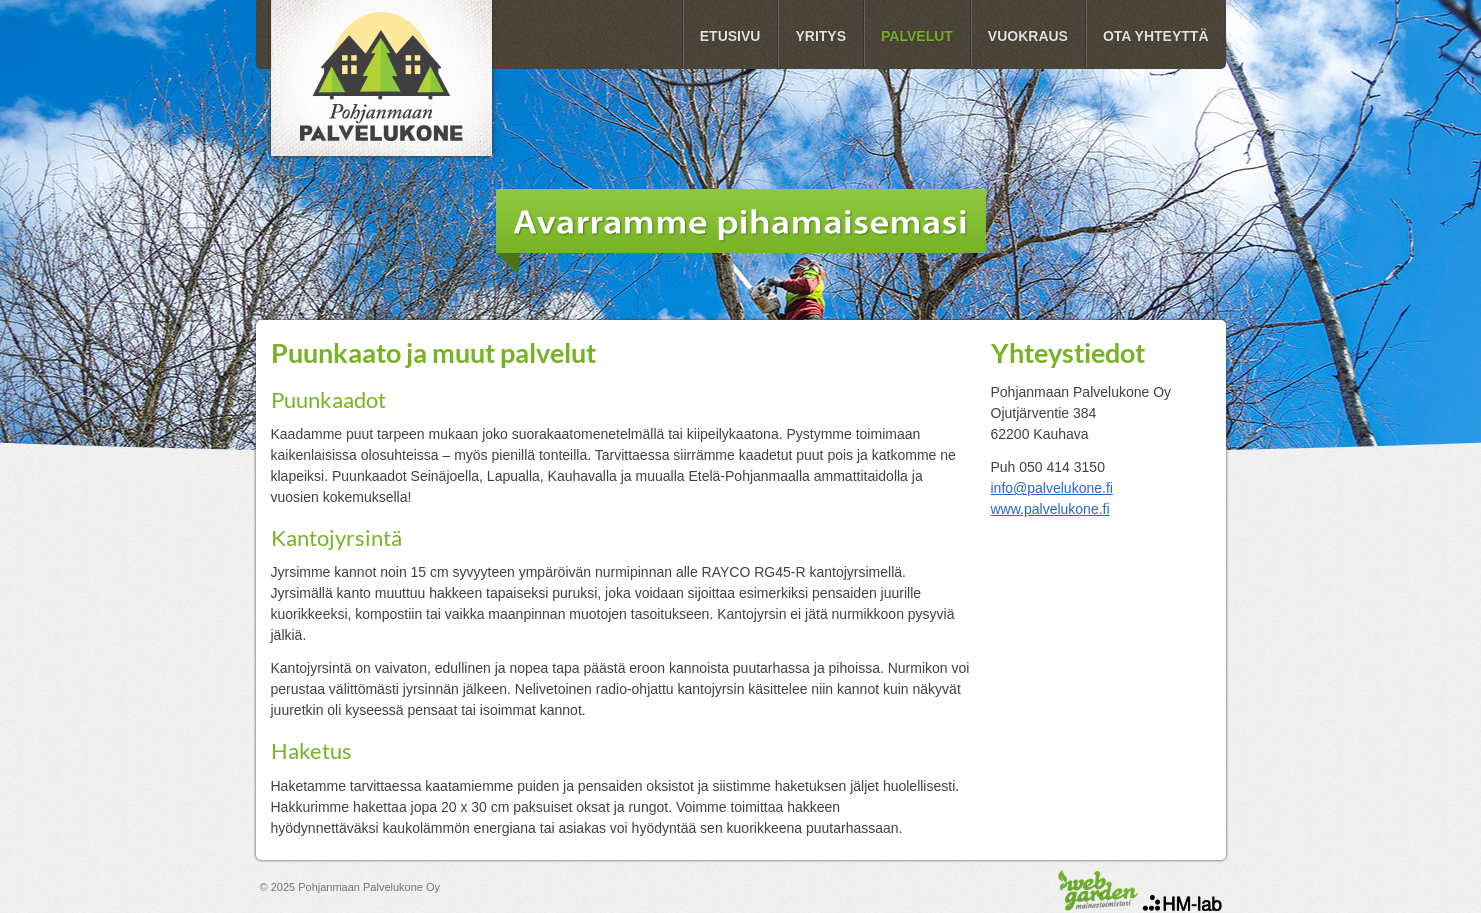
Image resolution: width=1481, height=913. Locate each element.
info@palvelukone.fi (1052, 488)
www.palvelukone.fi (1050, 509)
